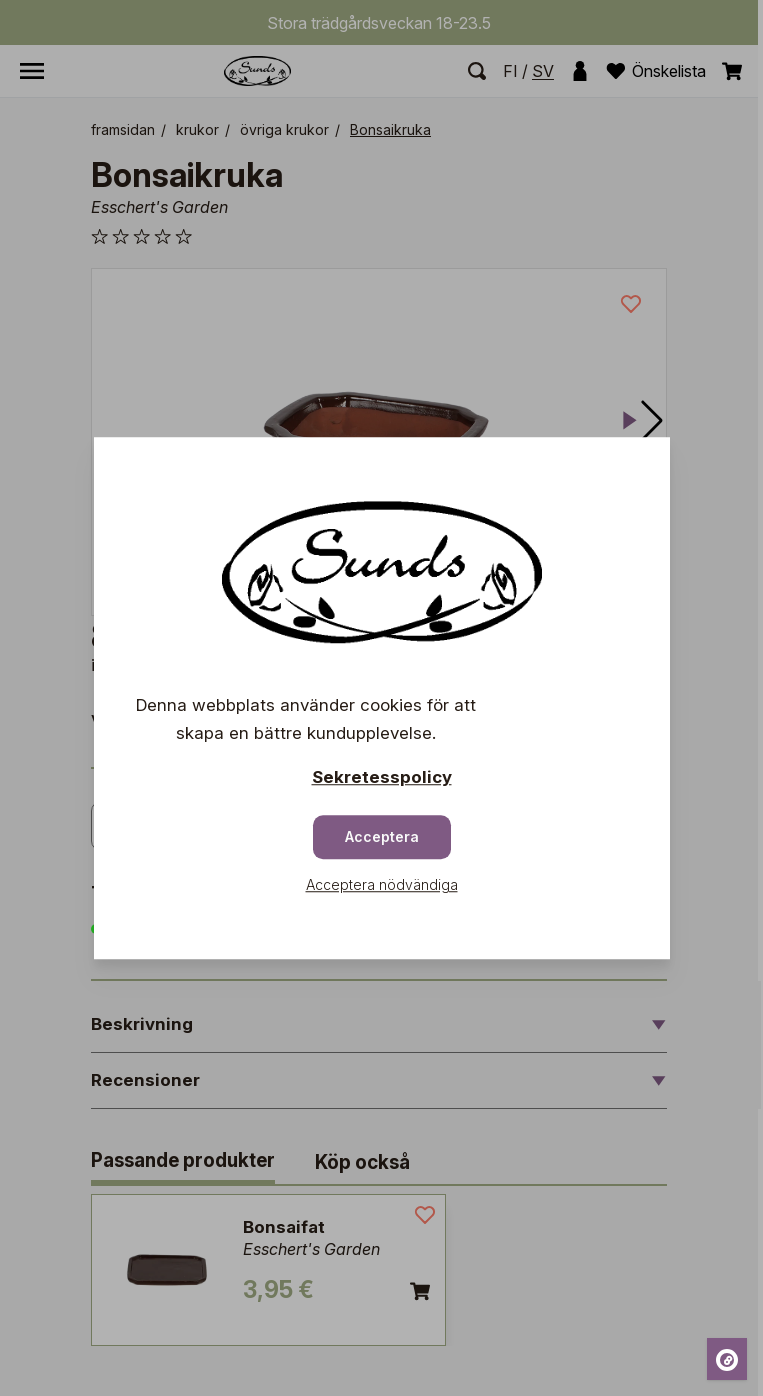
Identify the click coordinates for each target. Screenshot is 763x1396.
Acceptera (382, 836)
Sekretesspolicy (382, 777)
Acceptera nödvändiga (382, 884)
